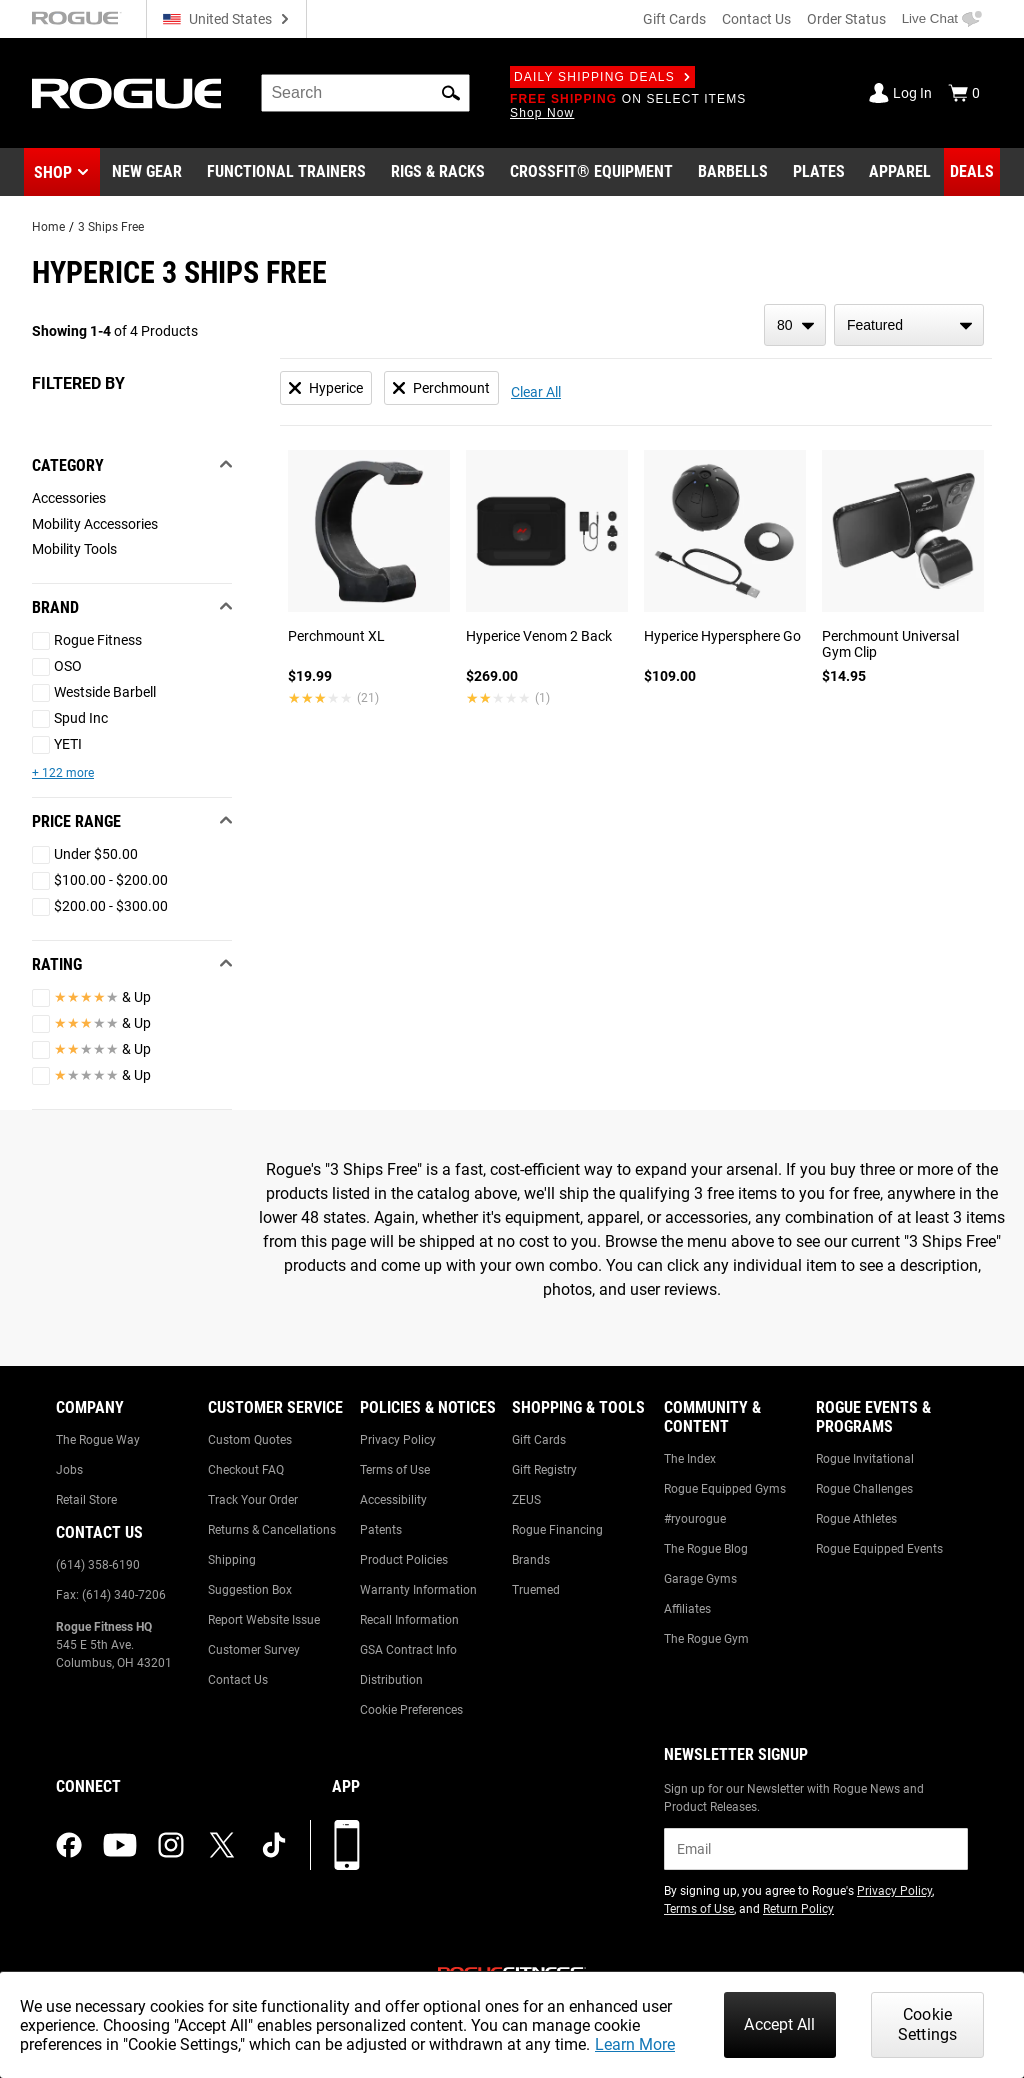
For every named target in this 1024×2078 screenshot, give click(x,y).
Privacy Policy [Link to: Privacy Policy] (398, 1440)
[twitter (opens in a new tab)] (222, 1845)
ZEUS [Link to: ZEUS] (526, 1500)
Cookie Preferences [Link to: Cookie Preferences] (411, 1710)
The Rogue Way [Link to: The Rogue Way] (98, 1440)
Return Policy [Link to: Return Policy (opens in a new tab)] (798, 1909)
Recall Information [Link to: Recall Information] (409, 1620)
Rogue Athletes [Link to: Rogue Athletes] (856, 1519)
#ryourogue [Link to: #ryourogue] (695, 1519)
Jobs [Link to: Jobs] (69, 1470)
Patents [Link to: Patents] (381, 1530)
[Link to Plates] (819, 172)
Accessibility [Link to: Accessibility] (393, 1500)
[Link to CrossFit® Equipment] (591, 172)
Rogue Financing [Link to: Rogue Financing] (557, 1530)
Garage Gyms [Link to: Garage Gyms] (700, 1579)
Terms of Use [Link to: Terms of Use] (395, 1470)
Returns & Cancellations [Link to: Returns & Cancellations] (272, 1530)
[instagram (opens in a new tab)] (171, 1845)
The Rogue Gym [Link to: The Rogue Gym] (706, 1639)
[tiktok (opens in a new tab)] (274, 1845)
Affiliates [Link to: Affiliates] (687, 1609)
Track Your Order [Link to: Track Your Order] (253, 1500)
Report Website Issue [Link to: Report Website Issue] (264, 1620)
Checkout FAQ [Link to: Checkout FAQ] (246, 1470)
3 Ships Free (111, 227)
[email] (816, 1849)
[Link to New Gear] (147, 172)
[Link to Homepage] (126, 93)
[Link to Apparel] (900, 172)
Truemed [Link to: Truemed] (536, 1590)
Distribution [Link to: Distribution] (391, 1680)
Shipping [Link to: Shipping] (232, 1560)
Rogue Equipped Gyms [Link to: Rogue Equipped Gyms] (725, 1489)
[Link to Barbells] (733, 172)
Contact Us (756, 19)
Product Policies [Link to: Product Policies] (404, 1560)
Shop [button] (53, 172)
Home (48, 227)
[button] (451, 93)
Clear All (536, 392)
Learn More (635, 2044)
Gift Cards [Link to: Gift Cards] (539, 1440)
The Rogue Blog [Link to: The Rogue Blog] (706, 1549)
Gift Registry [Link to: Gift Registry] (544, 1470)
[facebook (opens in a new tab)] (69, 1845)
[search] (365, 93)
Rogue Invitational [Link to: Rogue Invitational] (865, 1459)
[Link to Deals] (972, 172)
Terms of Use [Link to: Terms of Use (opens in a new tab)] (699, 1909)
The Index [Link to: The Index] (690, 1459)
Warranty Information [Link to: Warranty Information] (418, 1590)
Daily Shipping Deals (602, 77)
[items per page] (795, 325)
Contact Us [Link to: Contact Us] (238, 1680)
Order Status (846, 19)
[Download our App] (347, 1845)
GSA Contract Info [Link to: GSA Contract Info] (408, 1650)
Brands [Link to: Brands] (531, 1560)
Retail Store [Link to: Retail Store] (86, 1500)
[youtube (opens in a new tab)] (120, 1845)
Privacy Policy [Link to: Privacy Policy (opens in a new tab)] (894, 1891)
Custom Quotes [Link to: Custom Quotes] (250, 1440)
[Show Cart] (964, 93)
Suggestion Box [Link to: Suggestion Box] (250, 1590)
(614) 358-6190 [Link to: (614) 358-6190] (98, 1565)
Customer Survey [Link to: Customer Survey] (254, 1650)
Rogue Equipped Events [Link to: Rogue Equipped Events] (879, 1549)
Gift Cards (674, 19)
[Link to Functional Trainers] (286, 172)
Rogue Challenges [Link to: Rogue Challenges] (864, 1489)
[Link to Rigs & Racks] (438, 172)
